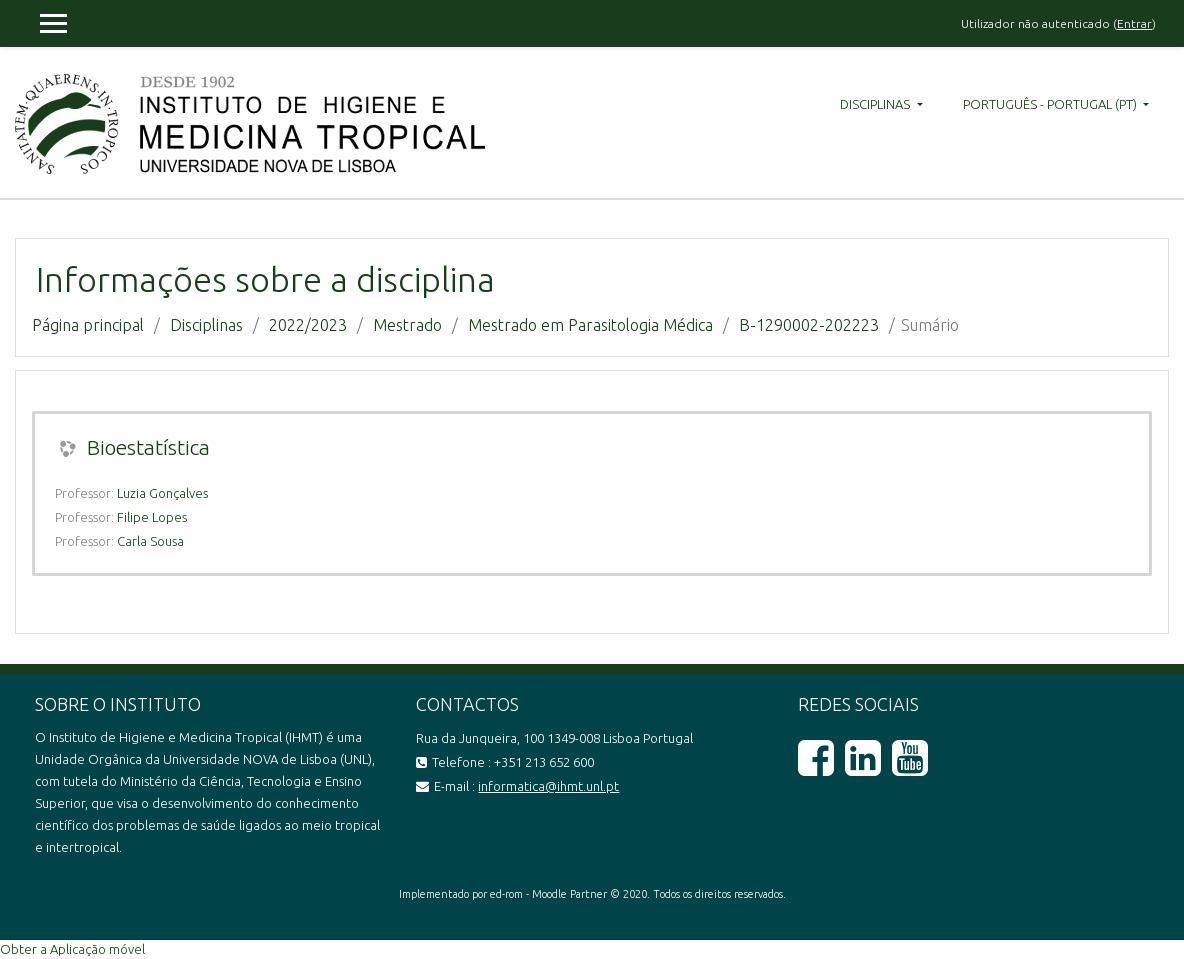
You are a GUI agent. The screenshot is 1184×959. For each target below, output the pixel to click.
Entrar (1134, 23)
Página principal (88, 325)
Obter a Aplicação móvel (72, 949)
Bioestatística (148, 447)
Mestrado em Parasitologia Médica (590, 325)
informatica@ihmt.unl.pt (548, 786)
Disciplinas (876, 104)
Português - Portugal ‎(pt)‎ (1051, 104)
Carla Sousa (150, 541)
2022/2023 (308, 325)
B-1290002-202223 (809, 325)
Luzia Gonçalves (162, 493)
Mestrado (407, 325)
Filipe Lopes (152, 517)
